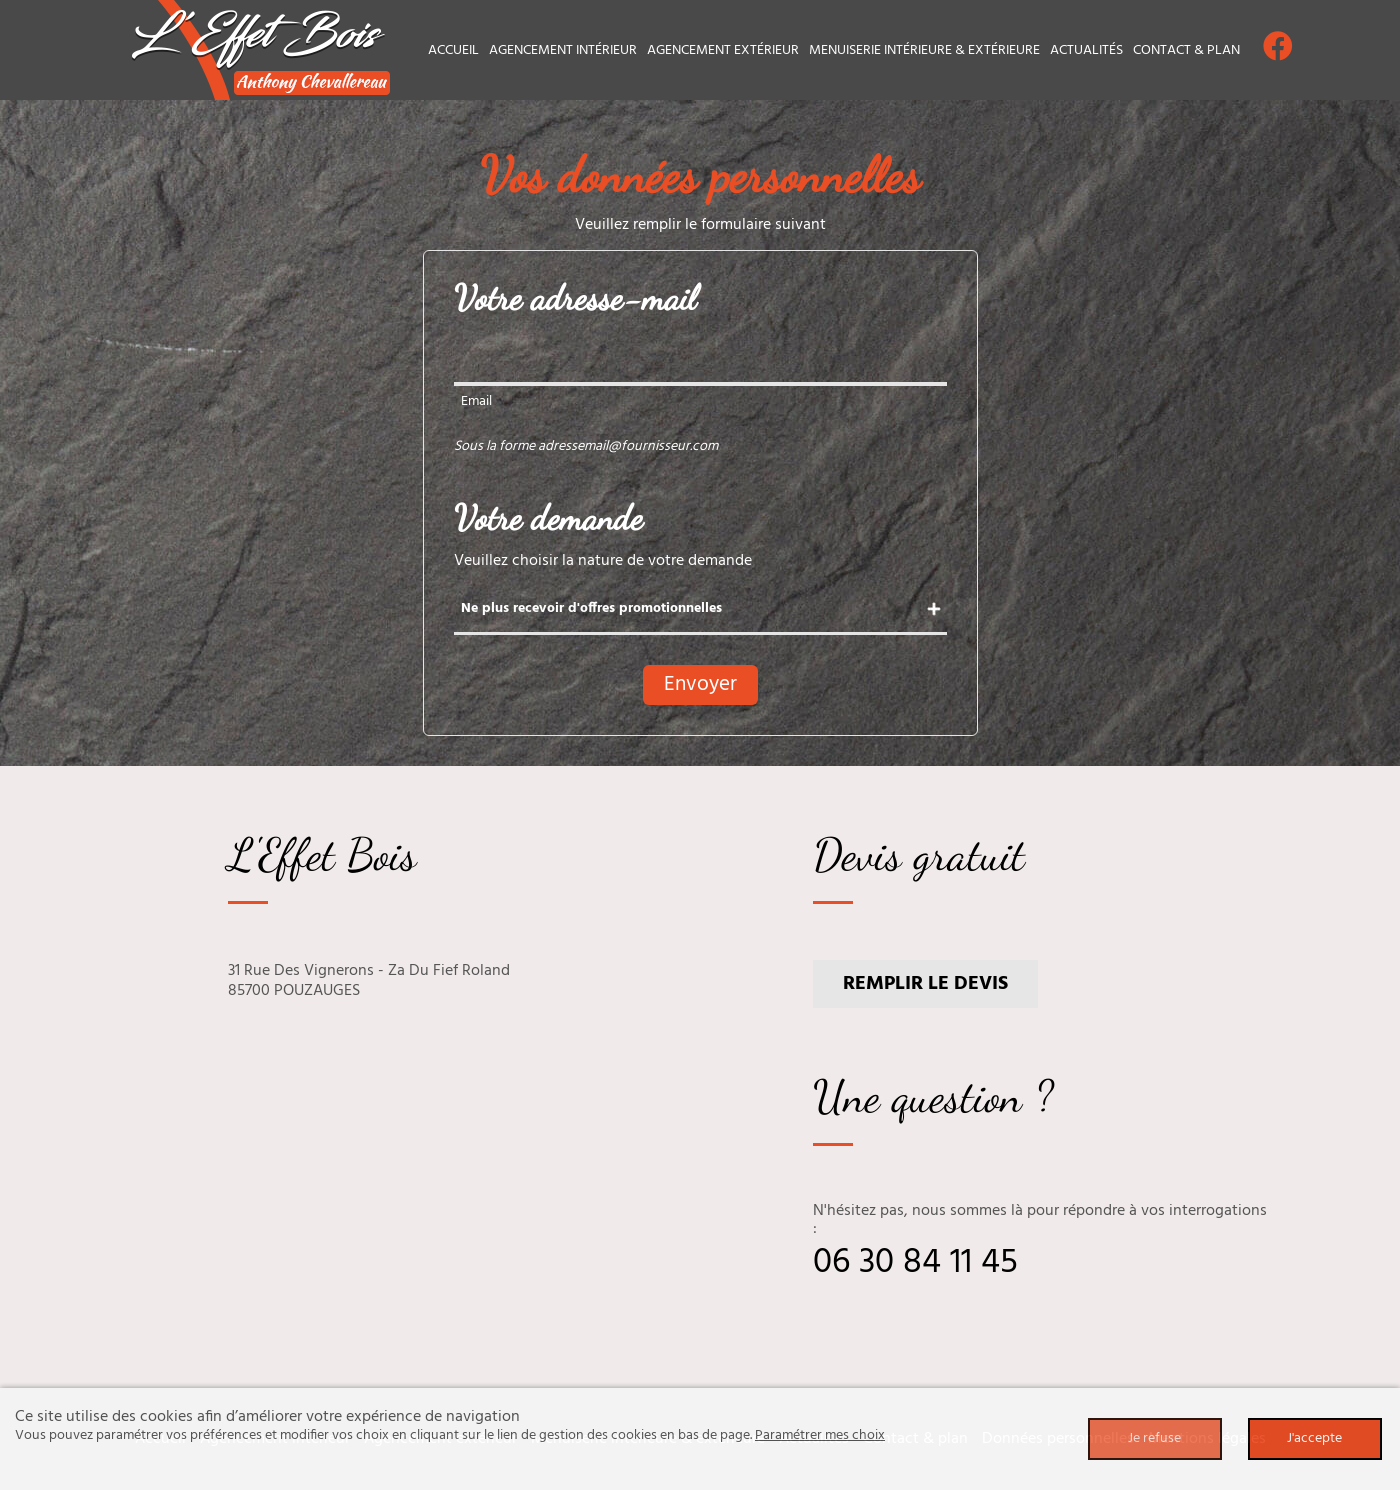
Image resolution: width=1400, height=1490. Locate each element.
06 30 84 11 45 (915, 1263)
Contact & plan (1186, 50)
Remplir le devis (925, 984)
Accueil (453, 50)
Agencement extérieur (723, 50)
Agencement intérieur (563, 50)
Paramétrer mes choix (820, 1435)
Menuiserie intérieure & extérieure (924, 50)
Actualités (1086, 50)
